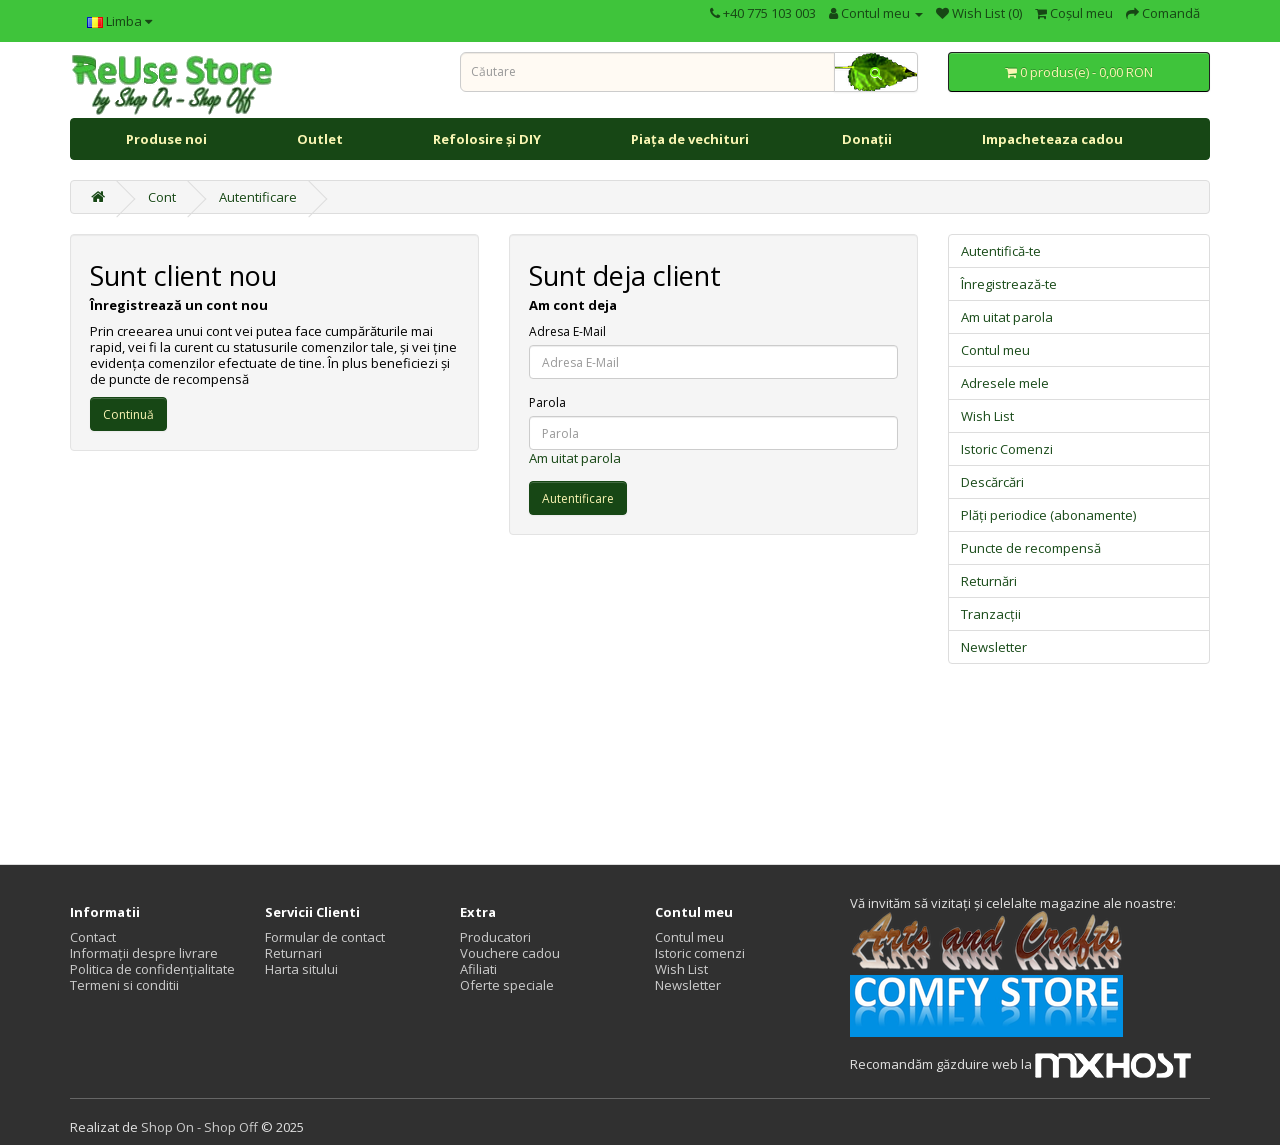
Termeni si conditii (124, 985)
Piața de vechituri (691, 139)
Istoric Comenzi (1007, 449)
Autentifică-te (1001, 251)
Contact (93, 937)
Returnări (989, 581)
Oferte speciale (507, 985)
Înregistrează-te (1009, 284)
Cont (162, 197)
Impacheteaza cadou (1052, 139)
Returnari (293, 953)
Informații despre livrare (144, 953)
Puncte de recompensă (1031, 548)
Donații (867, 139)
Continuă (128, 414)
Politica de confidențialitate (152, 969)
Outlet (320, 139)
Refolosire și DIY (487, 139)
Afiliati (478, 969)
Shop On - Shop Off (199, 1127)
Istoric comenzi (700, 953)
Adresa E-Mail (567, 332)
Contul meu (995, 350)
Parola (547, 403)
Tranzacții (991, 614)
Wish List (987, 416)
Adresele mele (1005, 383)
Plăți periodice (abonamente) (1048, 515)
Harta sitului (301, 969)
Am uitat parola (575, 458)
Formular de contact (325, 937)
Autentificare (258, 197)
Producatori (495, 937)
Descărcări (992, 482)
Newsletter (994, 647)
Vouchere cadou (510, 953)
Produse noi (166, 139)
